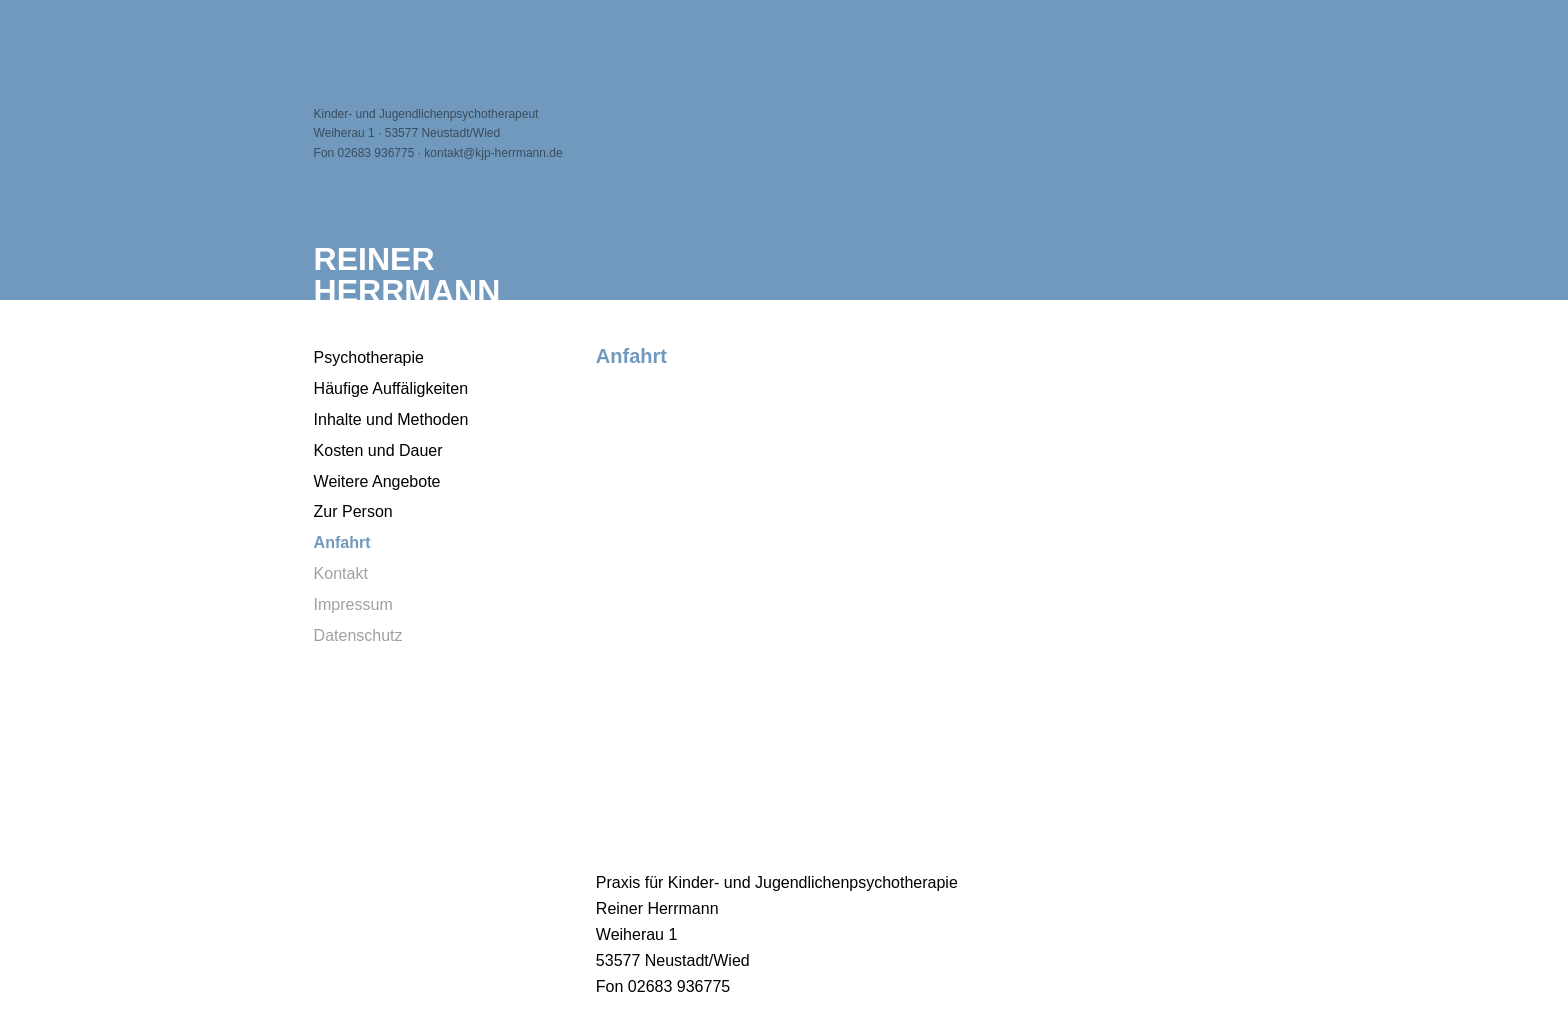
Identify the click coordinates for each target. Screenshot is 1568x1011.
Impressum (353, 604)
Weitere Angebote (377, 481)
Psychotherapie (369, 357)
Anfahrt (342, 542)
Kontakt (341, 573)
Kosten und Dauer (378, 450)
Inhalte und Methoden (391, 419)
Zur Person (353, 511)
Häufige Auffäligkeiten (391, 388)
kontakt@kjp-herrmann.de (493, 153)
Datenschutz (358, 635)
